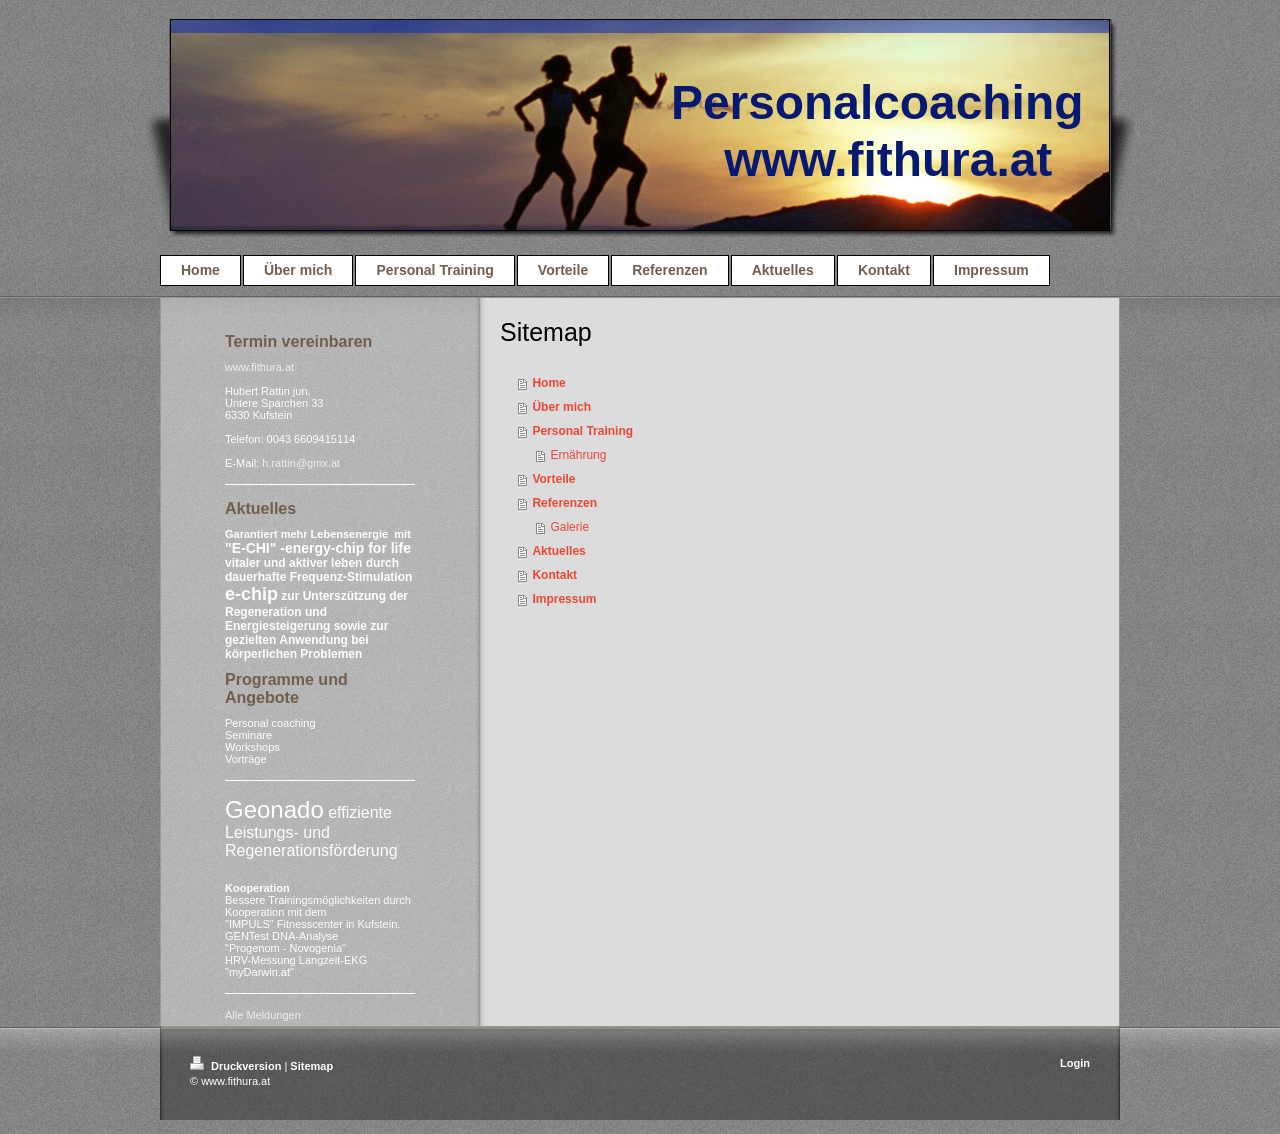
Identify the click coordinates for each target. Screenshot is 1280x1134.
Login (1075, 1063)
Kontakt (554, 575)
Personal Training (582, 431)
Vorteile (553, 479)
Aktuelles (558, 551)
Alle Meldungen (263, 1015)
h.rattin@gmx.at (301, 463)
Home (548, 383)
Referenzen (564, 503)
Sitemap (311, 1066)
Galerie (569, 527)
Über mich (561, 407)
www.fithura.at (259, 367)
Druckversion (237, 1066)
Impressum (564, 599)
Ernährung (578, 455)
